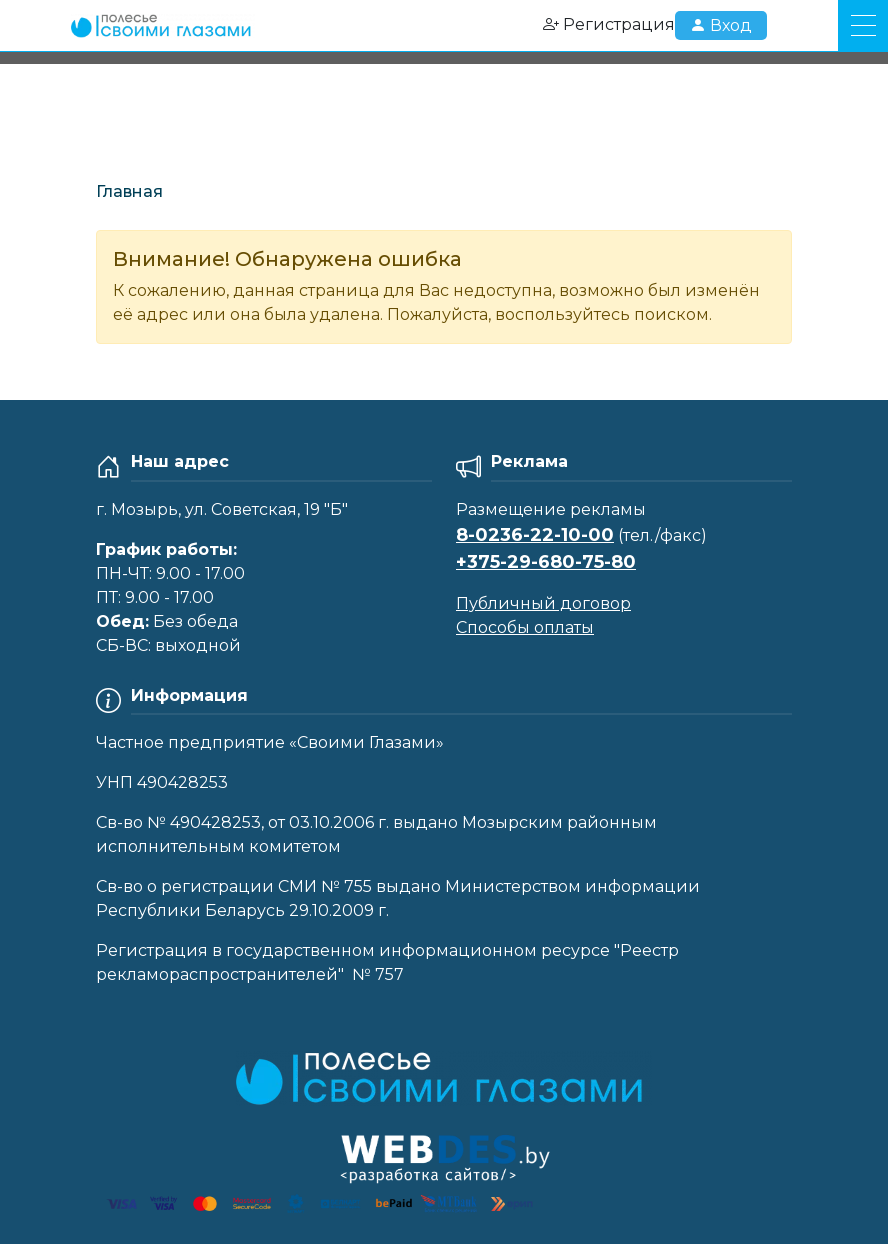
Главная (129, 191)
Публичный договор (543, 603)
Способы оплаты (525, 627)
